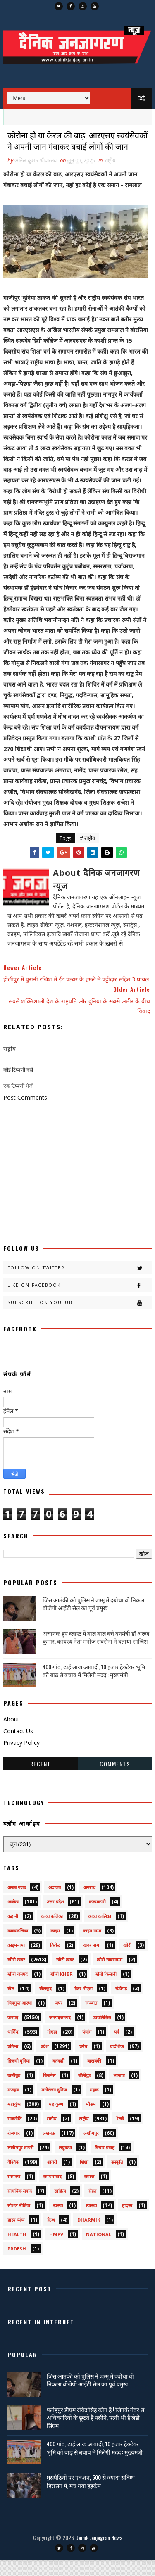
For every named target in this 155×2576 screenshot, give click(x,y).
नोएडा (52, 2047)
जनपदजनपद (60, 2033)
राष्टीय (51, 2134)
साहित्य (60, 2206)
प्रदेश (44, 2062)
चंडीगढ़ (121, 2004)
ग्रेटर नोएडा (83, 2004)
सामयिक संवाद (19, 2206)
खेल (10, 2004)
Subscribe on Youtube (79, 1318)
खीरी (127, 1961)
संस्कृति (117, 2177)
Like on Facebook (79, 1301)
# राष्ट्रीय (87, 853)
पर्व (116, 2047)
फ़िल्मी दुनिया (18, 2076)
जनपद (12, 2033)
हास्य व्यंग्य (15, 2235)
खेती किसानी (106, 1990)
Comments (115, 1779)
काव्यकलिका (17, 1946)
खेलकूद (45, 2004)
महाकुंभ (14, 2120)
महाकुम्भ (56, 2120)
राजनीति (14, 2134)
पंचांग (86, 2047)
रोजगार (13, 2149)
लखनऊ (49, 2149)
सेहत (92, 2206)
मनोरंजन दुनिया (54, 2105)
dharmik (88, 2235)
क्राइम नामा (92, 1946)
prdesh (16, 2264)
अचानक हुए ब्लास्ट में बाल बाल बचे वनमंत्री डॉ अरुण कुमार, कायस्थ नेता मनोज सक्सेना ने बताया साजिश (96, 1652)
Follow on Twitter (79, 1284)
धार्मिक (13, 2047)
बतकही (58, 2076)
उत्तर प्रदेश (55, 1917)
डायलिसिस (102, 2033)
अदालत (54, 1903)
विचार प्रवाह (104, 2163)
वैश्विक (13, 2177)
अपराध (89, 1903)
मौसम (91, 2120)
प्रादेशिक (117, 2062)
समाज (89, 2192)
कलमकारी (97, 1917)
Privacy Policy (21, 1758)
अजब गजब (16, 1903)
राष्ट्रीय (110, 175)
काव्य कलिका (52, 1932)
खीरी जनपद (17, 1990)
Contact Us (18, 1746)
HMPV (56, 2250)
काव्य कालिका (99, 1932)
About (11, 1734)
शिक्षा (84, 2177)
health (16, 2250)
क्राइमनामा (16, 1961)
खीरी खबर (16, 1975)
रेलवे (120, 2134)
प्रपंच (83, 2062)
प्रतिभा (12, 2062)
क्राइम (55, 1946)
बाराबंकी (94, 2076)
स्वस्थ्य (58, 2221)
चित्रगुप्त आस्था (19, 2018)
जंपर (58, 2018)
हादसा (127, 2221)
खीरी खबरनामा (109, 1975)
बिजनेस (49, 2091)
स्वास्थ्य (91, 2221)
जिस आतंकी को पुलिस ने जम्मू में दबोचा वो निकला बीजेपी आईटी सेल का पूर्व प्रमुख (94, 1619)
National (98, 2250)
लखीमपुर (91, 2149)
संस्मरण (13, 2192)
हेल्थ (51, 2235)
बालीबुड (13, 2091)
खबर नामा (91, 1961)
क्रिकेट (55, 1961)
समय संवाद (52, 2192)
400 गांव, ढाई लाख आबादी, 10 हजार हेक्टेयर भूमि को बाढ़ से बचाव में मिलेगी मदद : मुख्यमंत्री (94, 1686)
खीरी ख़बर (65, 1975)
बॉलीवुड (84, 2091)
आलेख (13, 1917)
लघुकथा (65, 2163)
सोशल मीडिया (18, 2221)
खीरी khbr (61, 1990)
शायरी (52, 2177)
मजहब (13, 2105)
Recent (40, 1779)
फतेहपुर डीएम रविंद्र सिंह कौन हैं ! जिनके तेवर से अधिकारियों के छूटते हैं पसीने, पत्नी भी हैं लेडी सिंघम (95, 2432)
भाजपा (119, 2091)
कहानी (12, 1932)
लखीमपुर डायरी (20, 2163)
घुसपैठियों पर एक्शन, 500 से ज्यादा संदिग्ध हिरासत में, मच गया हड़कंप (91, 2496)
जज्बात (91, 2018)
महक (94, 2105)
